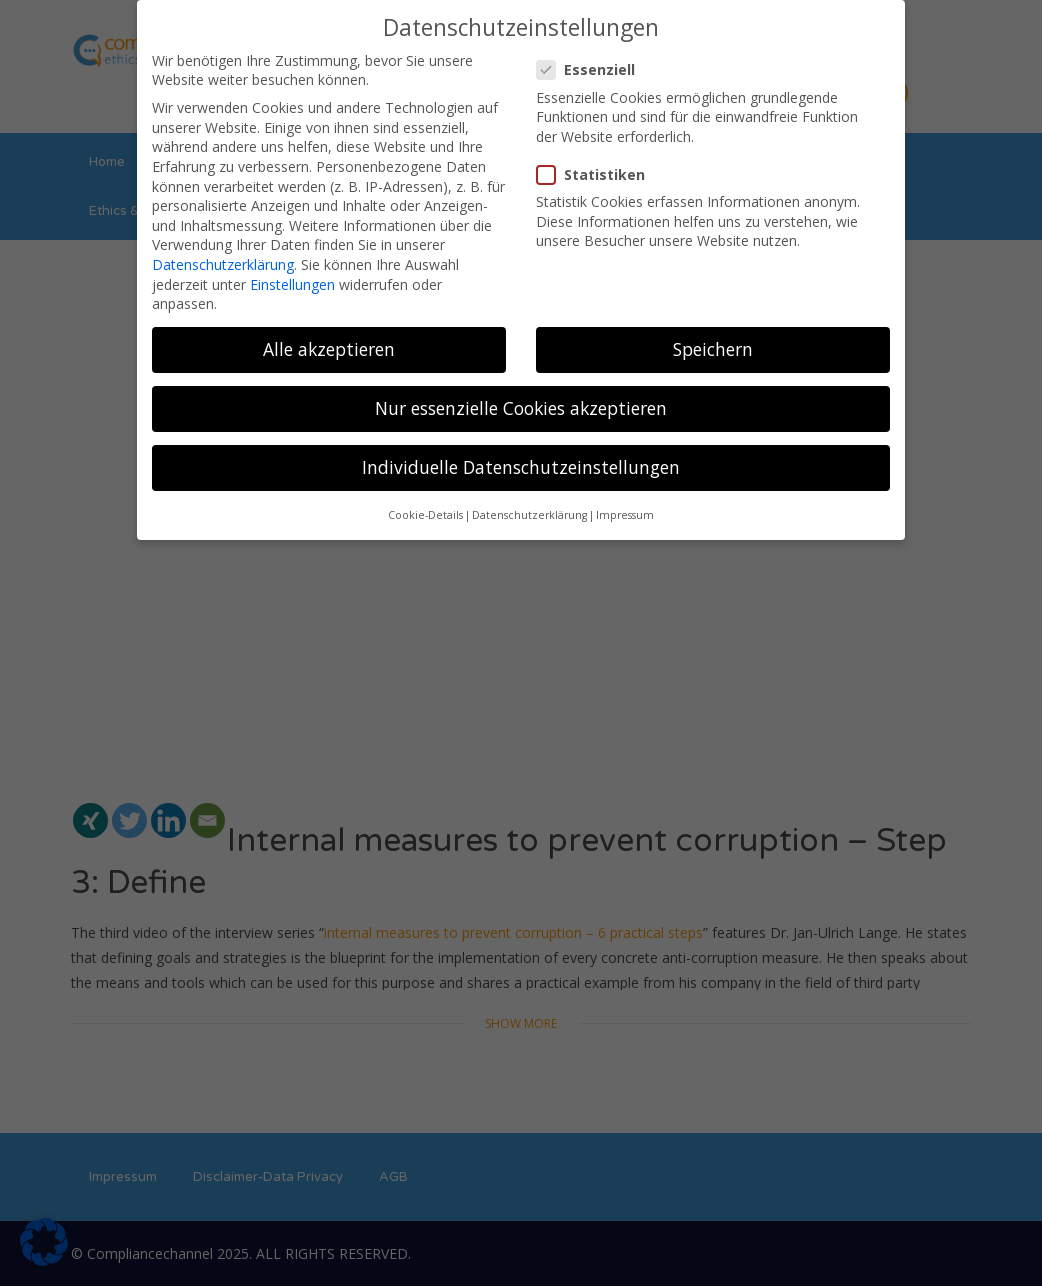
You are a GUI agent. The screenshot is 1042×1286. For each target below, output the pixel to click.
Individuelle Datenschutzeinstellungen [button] (521, 460)
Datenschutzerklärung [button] (529, 508)
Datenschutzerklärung (223, 257)
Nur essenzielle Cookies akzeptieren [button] (521, 401)
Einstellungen (292, 276)
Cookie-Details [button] (425, 508)
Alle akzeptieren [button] (329, 342)
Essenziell (592, 62)
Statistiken (597, 167)
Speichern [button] (713, 342)
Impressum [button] (625, 508)
